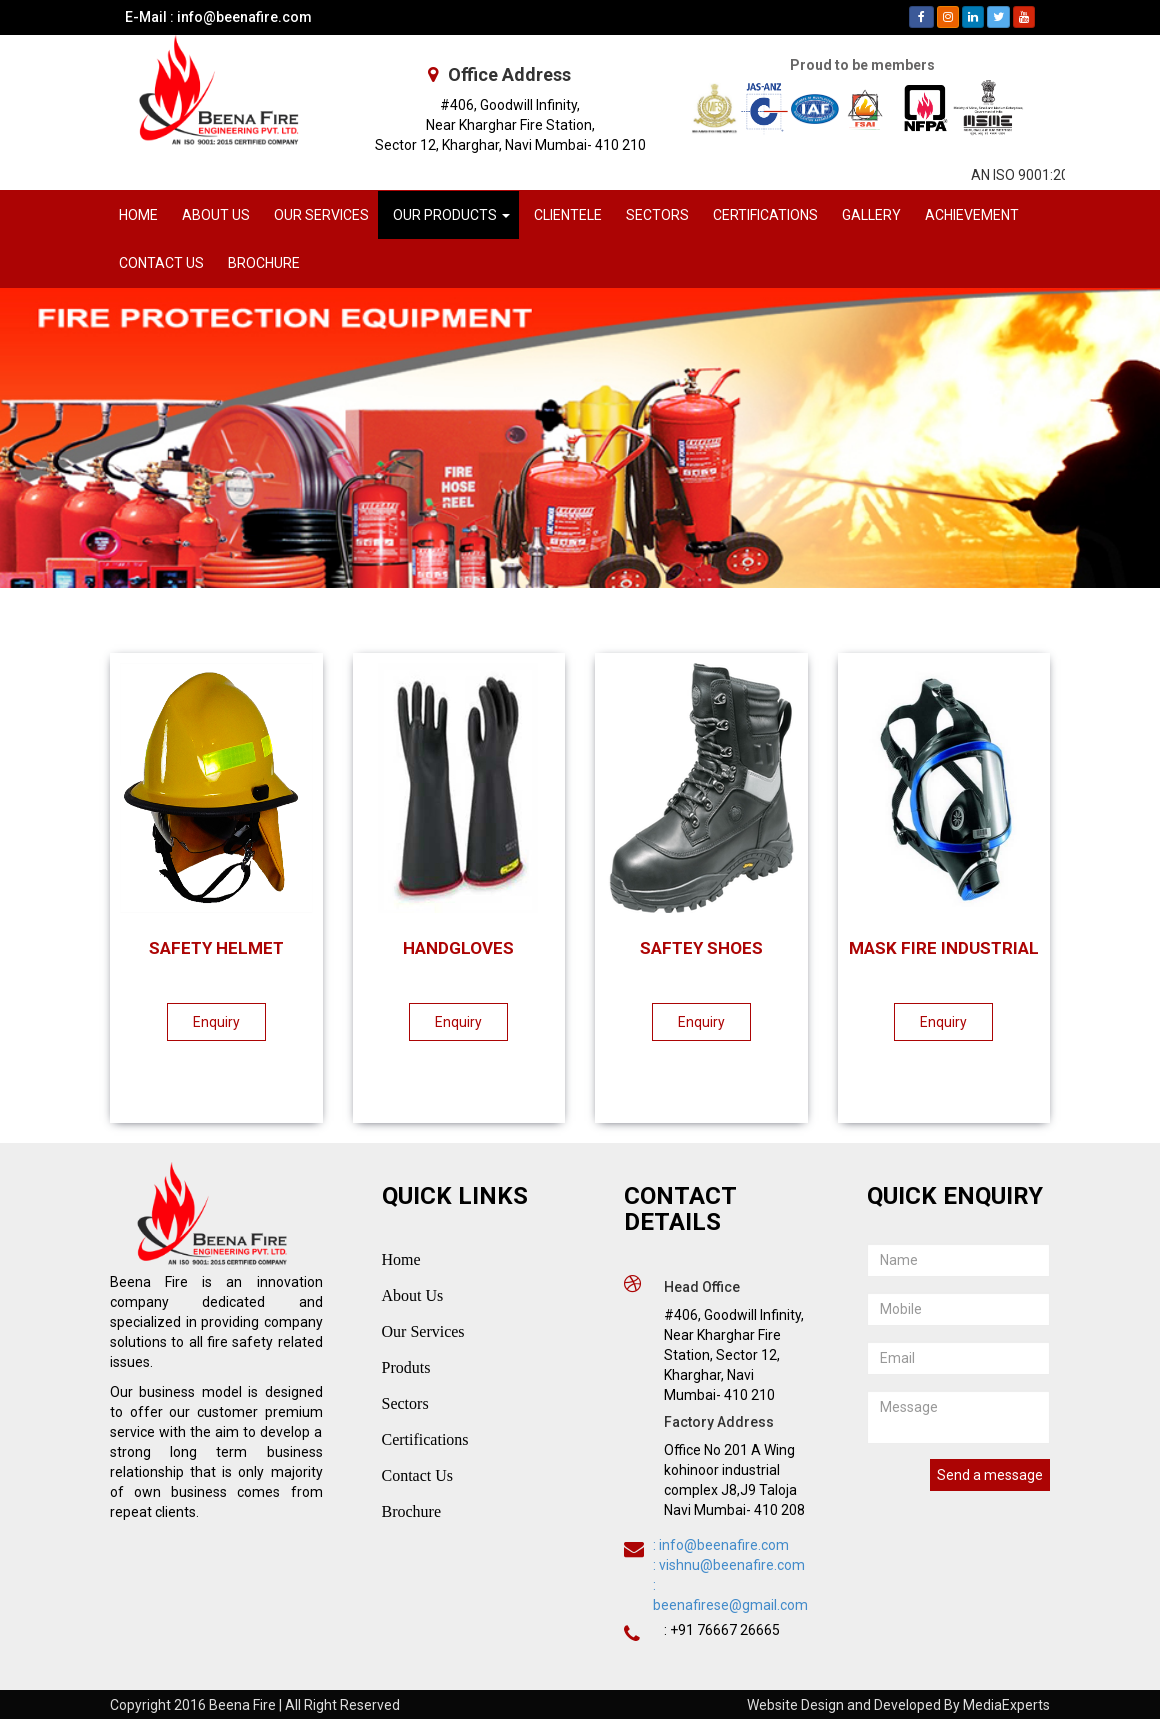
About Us (413, 1295)
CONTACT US (161, 263)
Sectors (405, 1403)
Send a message (990, 1475)
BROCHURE (264, 263)
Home (401, 1259)
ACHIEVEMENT (972, 215)
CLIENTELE (568, 215)
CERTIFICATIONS (765, 215)
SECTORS (657, 215)
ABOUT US (216, 215)
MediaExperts (1006, 1705)
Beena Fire (242, 1705)
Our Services (423, 1331)
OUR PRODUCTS (451, 215)
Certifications (425, 1439)
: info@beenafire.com (721, 1545)
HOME (138, 215)
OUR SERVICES (321, 215)
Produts (406, 1367)
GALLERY (871, 215)
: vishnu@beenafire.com (729, 1565)
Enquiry (206, 1022)
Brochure (412, 1511)
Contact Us (418, 1475)
